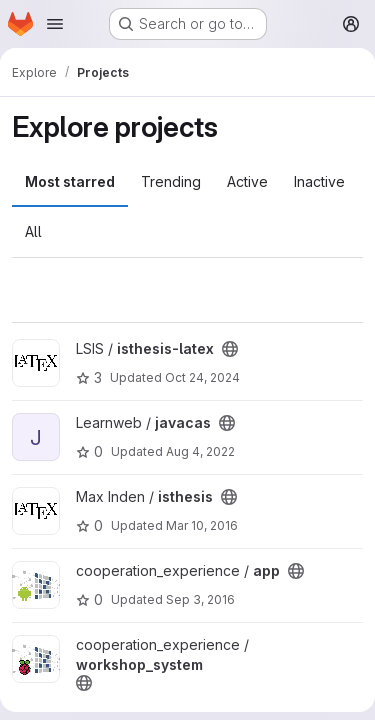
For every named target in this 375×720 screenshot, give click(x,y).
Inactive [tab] (319, 181)
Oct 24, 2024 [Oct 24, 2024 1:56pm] (202, 377)
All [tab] (33, 231)
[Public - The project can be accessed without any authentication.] (230, 349)
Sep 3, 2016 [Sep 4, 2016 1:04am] (200, 599)
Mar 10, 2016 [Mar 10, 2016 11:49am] (202, 525)
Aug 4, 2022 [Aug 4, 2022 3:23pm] (200, 451)
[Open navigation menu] (55, 24)
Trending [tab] (171, 181)
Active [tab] (247, 181)
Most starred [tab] (70, 181)
